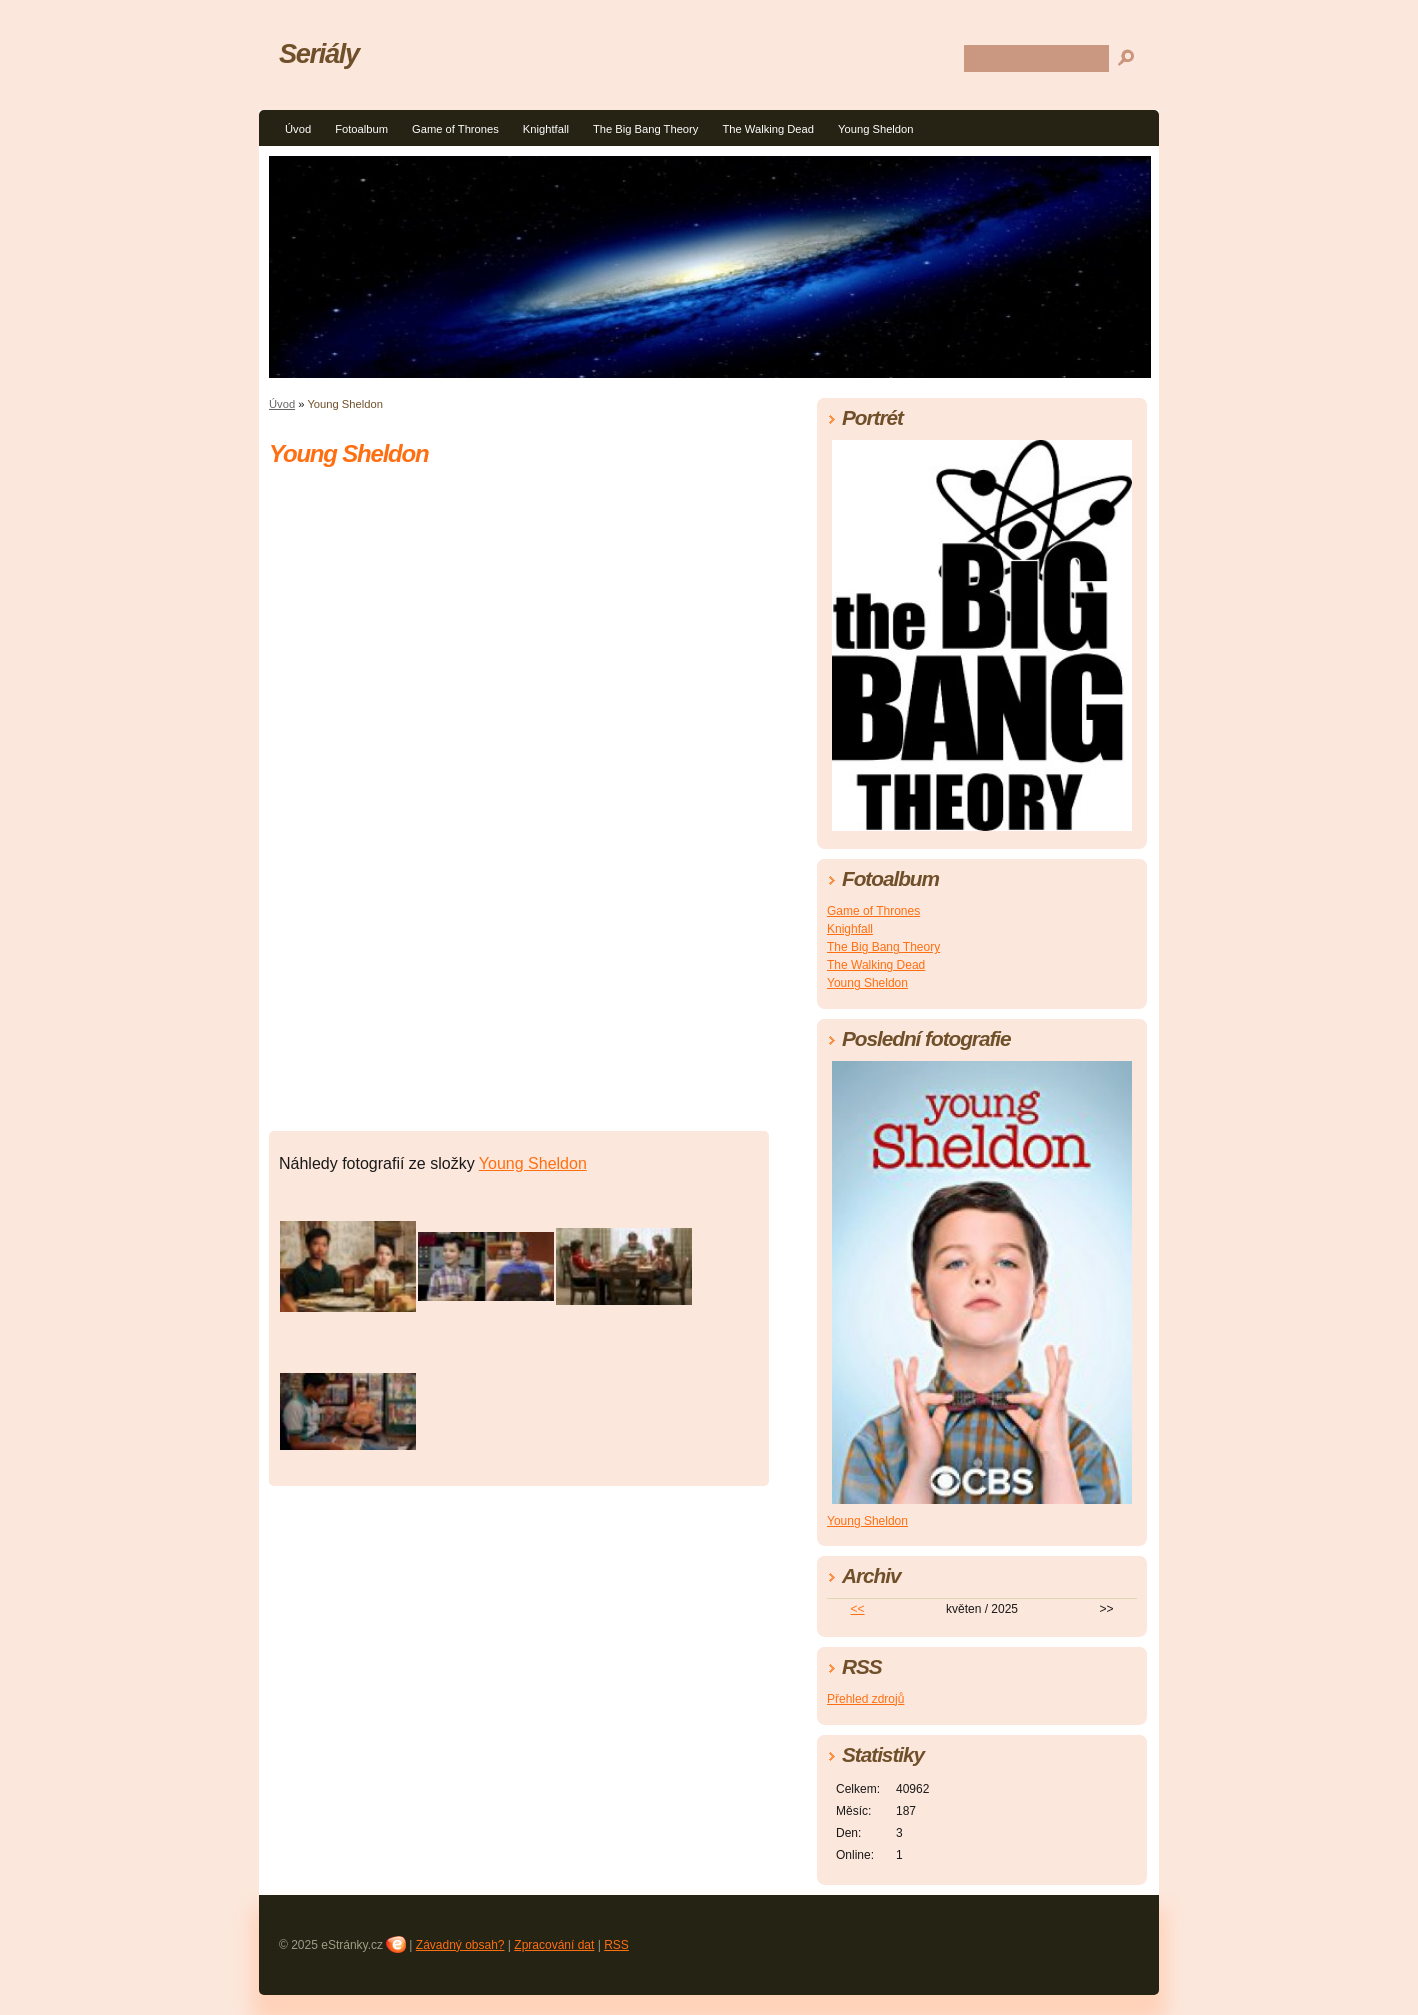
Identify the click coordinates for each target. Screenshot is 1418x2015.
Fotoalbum (361, 129)
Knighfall (850, 929)
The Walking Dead (768, 129)
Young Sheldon (876, 129)
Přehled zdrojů (865, 1699)
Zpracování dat (554, 1945)
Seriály (319, 53)
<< (858, 1609)
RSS (616, 1945)
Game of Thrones (455, 129)
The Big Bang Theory (646, 129)
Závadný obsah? (460, 1945)
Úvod (298, 129)
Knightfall (546, 129)
